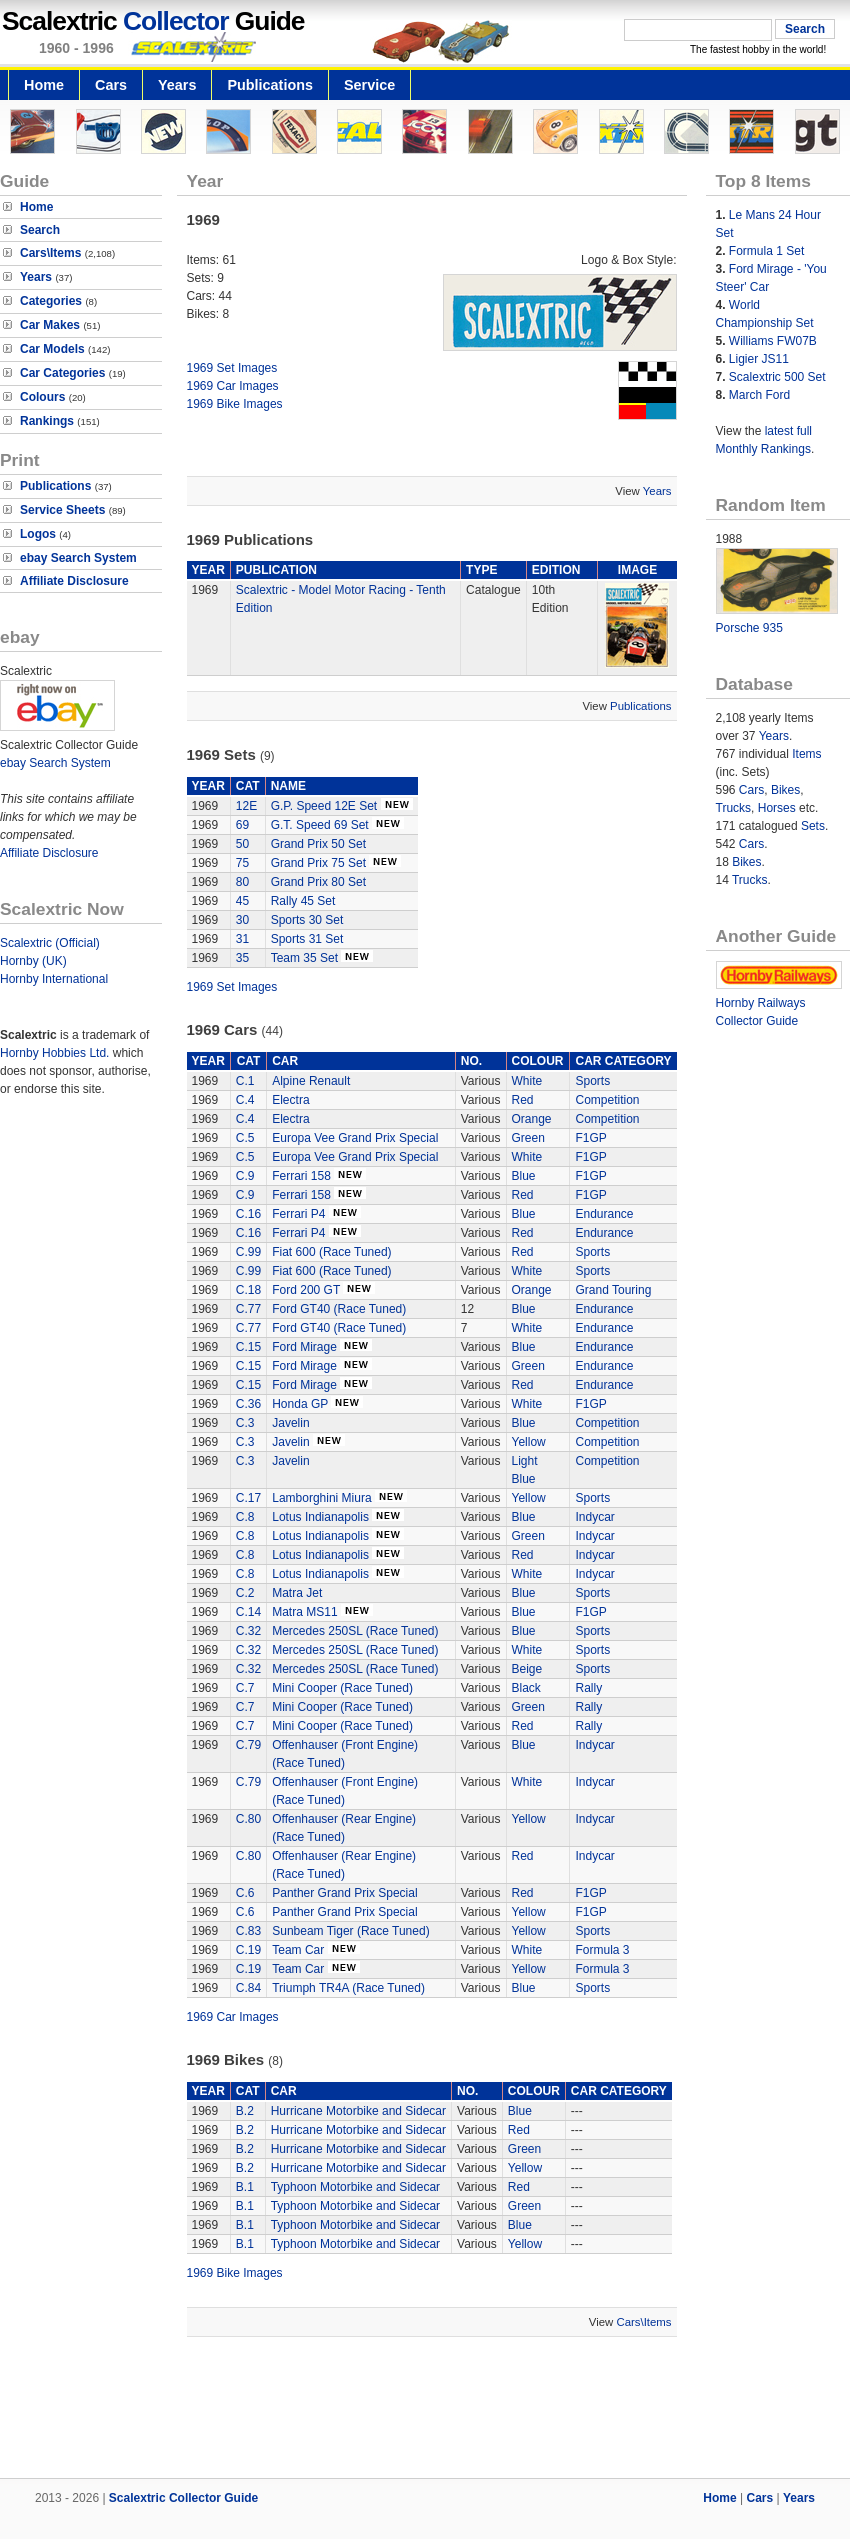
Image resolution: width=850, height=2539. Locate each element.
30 (242, 920)
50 (242, 844)
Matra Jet (297, 1593)
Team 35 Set (304, 958)
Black (526, 1688)
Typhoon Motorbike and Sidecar (355, 2187)
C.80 (248, 1819)
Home (44, 85)
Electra (290, 1100)
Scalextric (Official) (50, 943)
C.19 (248, 1950)
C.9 (245, 1176)
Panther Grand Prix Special (344, 1893)
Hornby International (54, 979)
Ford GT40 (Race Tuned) (339, 1309)
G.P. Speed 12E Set (324, 806)
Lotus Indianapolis (320, 1517)
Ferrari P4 (298, 1214)
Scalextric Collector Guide (183, 2498)
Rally (588, 1688)
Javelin (290, 1423)
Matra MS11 (304, 1612)
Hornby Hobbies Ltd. (54, 1053)
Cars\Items (50, 253)
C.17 (248, 1498)
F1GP (590, 1138)
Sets (813, 826)
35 (242, 958)
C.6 (245, 1893)
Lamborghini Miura (321, 1498)
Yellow (529, 1442)
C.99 (248, 1252)
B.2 (245, 2111)
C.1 (245, 1081)
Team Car (299, 1950)
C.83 (248, 1931)
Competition (607, 1100)
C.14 (248, 1612)
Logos (38, 534)
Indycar (594, 1517)
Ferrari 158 (301, 1176)
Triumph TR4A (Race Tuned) (348, 1988)
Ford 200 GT (306, 1290)
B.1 (245, 2187)
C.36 (248, 1404)
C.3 (245, 1423)
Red (523, 1100)
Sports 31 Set (307, 939)
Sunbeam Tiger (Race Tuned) (350, 1931)
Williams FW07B (773, 341)
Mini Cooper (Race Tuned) (342, 1688)
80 (242, 882)
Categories (51, 301)
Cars (111, 85)
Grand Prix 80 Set (318, 882)
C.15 (248, 1347)
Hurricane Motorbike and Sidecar (358, 2111)
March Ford (759, 395)
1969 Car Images (233, 386)
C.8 (245, 1517)
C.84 (248, 1988)
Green (528, 1138)
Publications (270, 85)
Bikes (785, 790)
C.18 (248, 1290)
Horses (777, 808)
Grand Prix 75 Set (318, 863)
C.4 (245, 1100)
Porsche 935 (749, 628)
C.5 (245, 1138)
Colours (42, 397)
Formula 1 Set (766, 251)
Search (40, 230)
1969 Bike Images (235, 404)
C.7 (245, 1688)
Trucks (734, 808)
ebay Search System (78, 558)
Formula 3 (602, 1950)
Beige (527, 1669)
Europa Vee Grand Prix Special (355, 1138)
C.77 (248, 1309)
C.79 (248, 1745)
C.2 (245, 1593)
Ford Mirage (304, 1347)
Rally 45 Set (303, 901)
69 (242, 825)
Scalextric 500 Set (777, 377)
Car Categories (62, 373)
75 (242, 863)
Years (177, 85)
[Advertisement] (425, 2410)
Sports (592, 1081)
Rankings (47, 421)
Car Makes (50, 325)
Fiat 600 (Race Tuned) (331, 1252)
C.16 (248, 1214)
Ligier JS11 (759, 359)
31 (242, 939)
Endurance (604, 1214)
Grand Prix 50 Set (318, 844)
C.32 (248, 1631)
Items (806, 754)
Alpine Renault (311, 1081)
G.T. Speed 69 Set (320, 825)
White (527, 1081)
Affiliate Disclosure (74, 581)
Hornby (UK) (33, 961)
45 (242, 901)
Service (369, 85)
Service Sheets (62, 510)
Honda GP (300, 1404)
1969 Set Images (232, 368)
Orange (532, 1119)
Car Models (52, 349)
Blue (524, 1176)
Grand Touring (613, 1290)
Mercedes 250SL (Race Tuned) (355, 1631)
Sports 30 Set (307, 920)
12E (246, 806)
